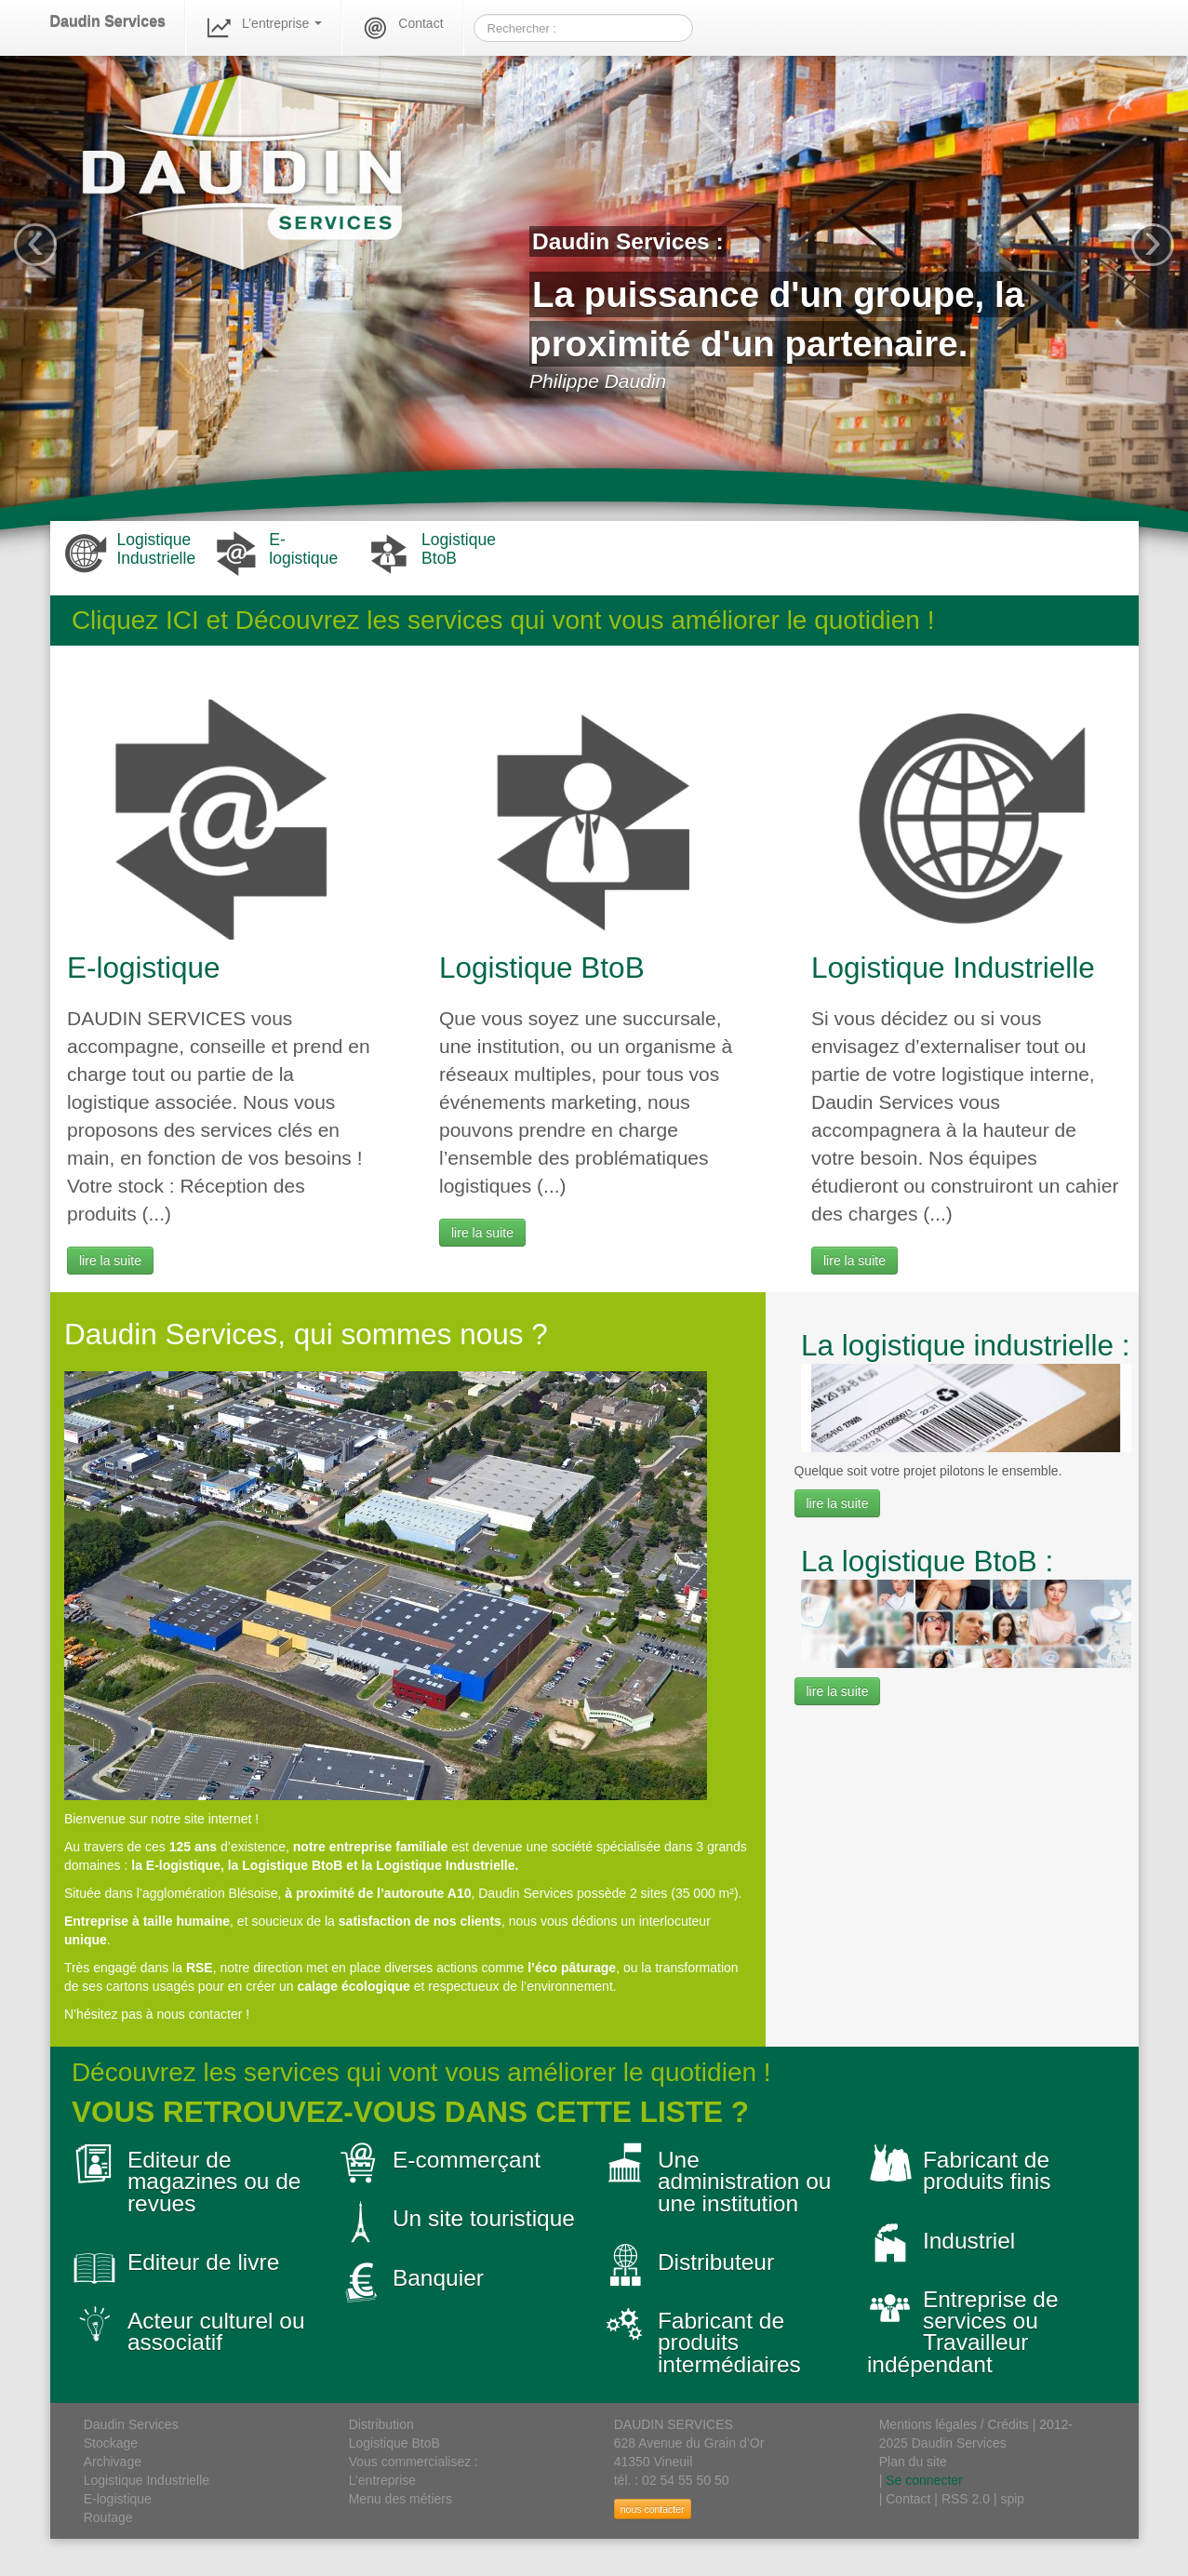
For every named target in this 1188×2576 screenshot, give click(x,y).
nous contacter (653, 2509)
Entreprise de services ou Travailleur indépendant (963, 2332)
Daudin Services (108, 22)
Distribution (381, 2424)
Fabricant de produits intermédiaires (729, 2342)
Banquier (438, 2277)
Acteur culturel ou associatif (216, 2331)
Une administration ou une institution (745, 2181)
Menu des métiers (400, 2498)
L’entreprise (263, 28)
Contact (402, 28)
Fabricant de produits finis (987, 2170)
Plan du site (913, 2461)
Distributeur (716, 2262)
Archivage (112, 2461)
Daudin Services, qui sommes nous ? (306, 1334)
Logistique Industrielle (953, 967)
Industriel (969, 2240)
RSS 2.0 (965, 2498)
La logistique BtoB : (927, 1561)
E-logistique (143, 967)
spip (1012, 2498)
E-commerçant (467, 2159)
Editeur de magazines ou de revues (214, 2181)
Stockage (111, 2443)
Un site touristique (484, 2218)
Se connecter (924, 2480)
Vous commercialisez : (413, 2461)
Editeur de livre (203, 2262)
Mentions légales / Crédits (954, 2424)
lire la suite (110, 1260)
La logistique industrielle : (965, 1345)
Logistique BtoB (542, 967)
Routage (108, 2517)
